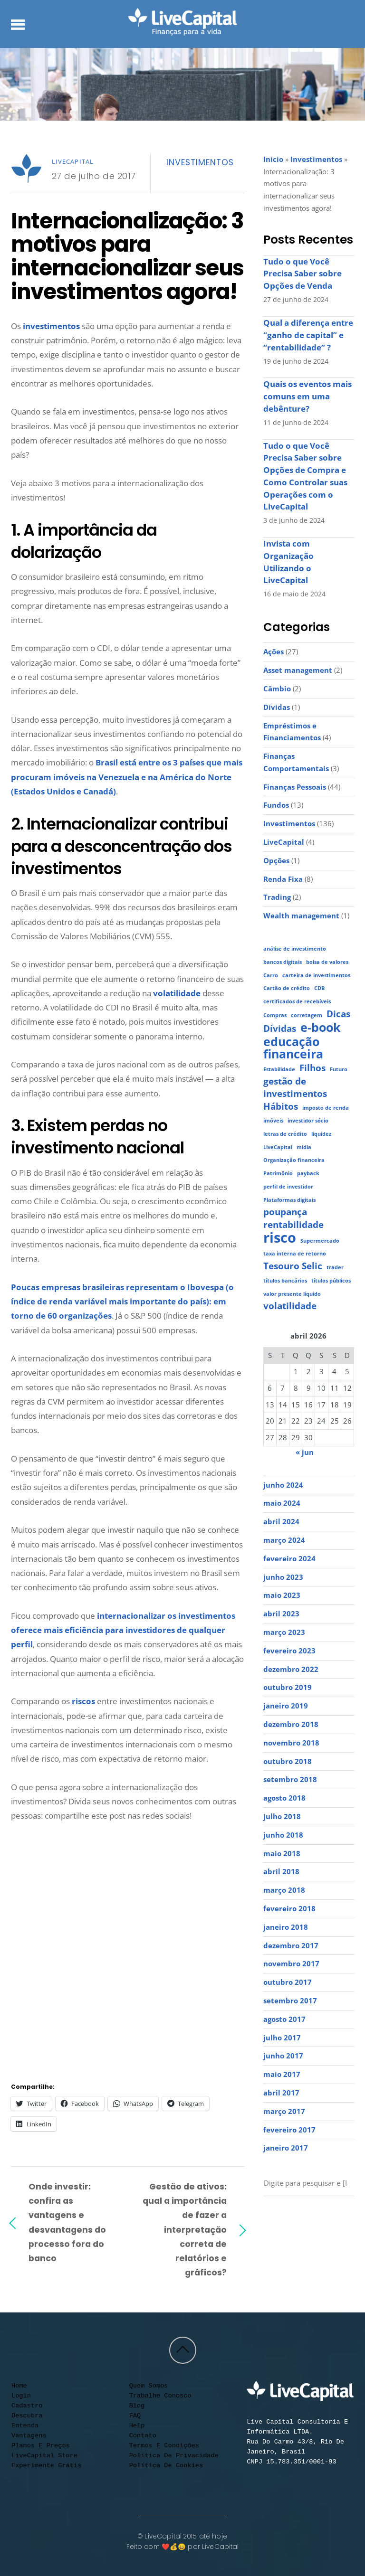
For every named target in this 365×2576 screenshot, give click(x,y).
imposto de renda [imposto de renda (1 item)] (325, 1107)
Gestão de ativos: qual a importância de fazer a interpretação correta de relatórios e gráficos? (185, 2229)
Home (19, 2385)
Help (137, 2425)
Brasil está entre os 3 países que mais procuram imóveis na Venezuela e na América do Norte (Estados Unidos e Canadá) (126, 776)
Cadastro (26, 2405)
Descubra (26, 2415)
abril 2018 (281, 1871)
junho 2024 (283, 1485)
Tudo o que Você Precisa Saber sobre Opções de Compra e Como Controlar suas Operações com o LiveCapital (305, 476)
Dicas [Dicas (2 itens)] (338, 1014)
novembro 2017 (291, 1963)
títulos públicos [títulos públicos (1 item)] (331, 1280)
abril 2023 (281, 1613)
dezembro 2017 (290, 1945)
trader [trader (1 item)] (335, 1267)
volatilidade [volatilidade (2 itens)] (290, 1306)
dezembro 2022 (290, 1669)
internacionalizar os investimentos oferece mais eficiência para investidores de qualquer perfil (123, 1630)
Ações (273, 651)
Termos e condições (164, 2445)
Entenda (24, 2425)
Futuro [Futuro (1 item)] (338, 1069)
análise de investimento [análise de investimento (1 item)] (294, 948)
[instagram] (287, 2219)
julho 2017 (282, 2037)
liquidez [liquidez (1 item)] (321, 1134)
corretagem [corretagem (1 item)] (306, 1015)
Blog (137, 2405)
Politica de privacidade (174, 2455)
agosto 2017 (284, 2019)
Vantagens (29, 2435)
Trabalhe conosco (160, 2395)
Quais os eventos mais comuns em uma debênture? (307, 396)
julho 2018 (282, 1816)
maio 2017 (281, 2074)
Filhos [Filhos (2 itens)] (312, 1068)
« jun (305, 1452)
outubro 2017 (287, 1982)
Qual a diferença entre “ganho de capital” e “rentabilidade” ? (308, 334)
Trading (277, 897)
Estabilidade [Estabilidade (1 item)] (279, 1069)
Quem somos (148, 2385)
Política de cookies (166, 2465)
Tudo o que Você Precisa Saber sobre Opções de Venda (302, 273)
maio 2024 (281, 1503)
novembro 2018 (291, 1742)
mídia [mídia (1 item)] (304, 1147)
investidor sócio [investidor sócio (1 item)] (308, 1120)
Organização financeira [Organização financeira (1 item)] (294, 1160)
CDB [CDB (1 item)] (319, 988)
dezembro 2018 (290, 1724)
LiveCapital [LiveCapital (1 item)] (277, 1147)
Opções (276, 860)
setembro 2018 (290, 1779)
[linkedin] (322, 2219)
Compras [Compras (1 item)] (275, 1015)
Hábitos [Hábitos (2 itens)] (280, 1107)
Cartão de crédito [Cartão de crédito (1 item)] (286, 988)
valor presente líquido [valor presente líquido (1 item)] (292, 1294)
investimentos (51, 326)
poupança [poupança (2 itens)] (285, 1212)
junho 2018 (283, 1835)
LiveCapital (73, 161)
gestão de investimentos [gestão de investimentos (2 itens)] (295, 1088)
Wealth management (301, 915)
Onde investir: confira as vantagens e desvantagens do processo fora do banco (67, 2222)
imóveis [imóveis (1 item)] (273, 1120)
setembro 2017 (290, 2000)
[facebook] (305, 2219)
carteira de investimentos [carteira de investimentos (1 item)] (316, 975)
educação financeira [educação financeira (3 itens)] (293, 1048)
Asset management (297, 670)
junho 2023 (283, 1577)
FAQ (135, 2415)
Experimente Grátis (46, 2465)
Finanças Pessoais (294, 787)
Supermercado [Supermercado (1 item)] (319, 1240)
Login (21, 2395)
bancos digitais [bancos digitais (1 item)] (282, 962)
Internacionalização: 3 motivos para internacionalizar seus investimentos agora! (127, 256)
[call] (270, 2234)
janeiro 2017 (285, 2147)
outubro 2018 (287, 1761)
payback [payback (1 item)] (308, 1173)
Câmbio (277, 688)
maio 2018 (281, 1853)
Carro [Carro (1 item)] (270, 975)
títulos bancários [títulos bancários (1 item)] (285, 1280)
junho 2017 (283, 2055)
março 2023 (284, 1632)
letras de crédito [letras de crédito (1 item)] (285, 1134)
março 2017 (284, 2111)
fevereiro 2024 (289, 1558)
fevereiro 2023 (289, 1650)
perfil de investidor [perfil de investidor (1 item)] (288, 1186)
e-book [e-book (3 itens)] (320, 1027)
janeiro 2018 (285, 1927)
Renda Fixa (283, 879)
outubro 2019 (287, 1687)
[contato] (340, 2219)
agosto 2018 (284, 1797)
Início (273, 159)
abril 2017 (281, 2092)
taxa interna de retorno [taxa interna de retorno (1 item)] (294, 1253)
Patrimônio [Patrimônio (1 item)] (278, 1173)
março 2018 (284, 1890)
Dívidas (276, 707)
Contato (142, 2435)
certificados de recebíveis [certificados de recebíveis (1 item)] (297, 1001)
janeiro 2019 (285, 1705)
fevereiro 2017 (289, 2129)
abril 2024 (281, 1521)
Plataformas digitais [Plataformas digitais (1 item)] (289, 1200)
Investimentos (199, 162)
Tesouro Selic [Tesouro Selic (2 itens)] (292, 1266)
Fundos (276, 805)
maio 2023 (281, 1595)
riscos (83, 1701)
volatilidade (177, 993)
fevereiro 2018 (289, 1908)
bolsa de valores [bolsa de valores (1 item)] (327, 962)
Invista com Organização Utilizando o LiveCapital (288, 561)
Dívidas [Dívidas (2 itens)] (279, 1029)
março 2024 (284, 1540)
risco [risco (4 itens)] (279, 1238)
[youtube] (270, 2219)
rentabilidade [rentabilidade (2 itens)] (293, 1225)
